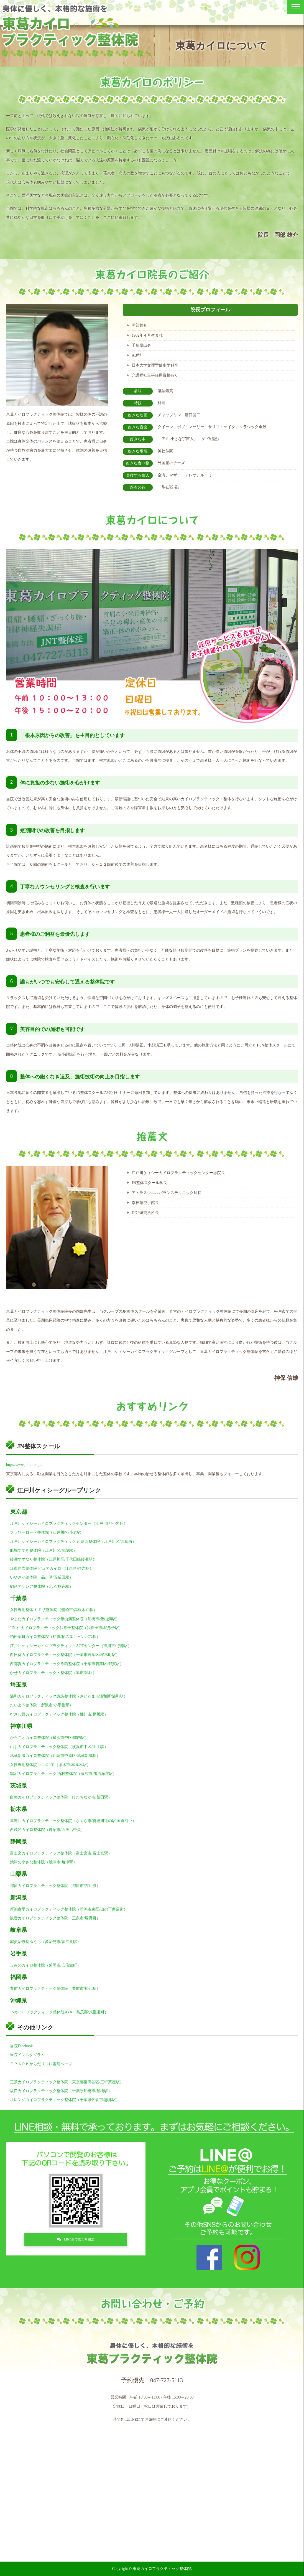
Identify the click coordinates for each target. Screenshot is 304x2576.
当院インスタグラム (27, 2055)
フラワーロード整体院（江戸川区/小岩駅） (47, 1532)
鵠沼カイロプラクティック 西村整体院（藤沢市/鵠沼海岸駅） (63, 1774)
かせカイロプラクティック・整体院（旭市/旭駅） (53, 1673)
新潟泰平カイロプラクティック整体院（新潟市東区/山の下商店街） (68, 1909)
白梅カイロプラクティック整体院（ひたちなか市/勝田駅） (61, 1797)
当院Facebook (21, 2046)
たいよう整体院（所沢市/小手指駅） (41, 1705)
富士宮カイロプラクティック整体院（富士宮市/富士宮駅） (61, 1853)
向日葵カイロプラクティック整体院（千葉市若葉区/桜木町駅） (65, 1655)
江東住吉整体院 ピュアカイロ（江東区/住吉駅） (51, 1568)
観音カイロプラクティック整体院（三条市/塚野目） (55, 1918)
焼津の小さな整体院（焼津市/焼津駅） (43, 1862)
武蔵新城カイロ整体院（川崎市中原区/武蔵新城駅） (55, 1756)
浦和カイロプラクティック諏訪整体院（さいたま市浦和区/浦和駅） (68, 1696)
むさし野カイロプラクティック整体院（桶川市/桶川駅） (59, 1714)
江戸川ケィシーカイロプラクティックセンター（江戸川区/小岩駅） (68, 1523)
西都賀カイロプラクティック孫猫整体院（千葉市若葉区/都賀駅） (67, 1664)
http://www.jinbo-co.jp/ (24, 1465)
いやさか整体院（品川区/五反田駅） (41, 1577)
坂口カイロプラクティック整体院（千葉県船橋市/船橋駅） (61, 2091)
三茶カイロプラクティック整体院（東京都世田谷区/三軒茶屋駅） (67, 2082)
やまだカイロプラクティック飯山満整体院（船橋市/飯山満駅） (65, 1619)
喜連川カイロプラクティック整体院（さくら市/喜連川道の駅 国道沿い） (73, 1821)
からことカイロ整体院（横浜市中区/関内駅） (49, 1738)
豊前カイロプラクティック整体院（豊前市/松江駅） (55, 1988)
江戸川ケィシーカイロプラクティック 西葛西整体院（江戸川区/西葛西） (73, 1541)
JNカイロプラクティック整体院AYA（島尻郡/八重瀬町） (59, 2012)
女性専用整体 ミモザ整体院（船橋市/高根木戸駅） (53, 1610)
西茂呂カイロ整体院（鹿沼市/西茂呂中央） (47, 1830)
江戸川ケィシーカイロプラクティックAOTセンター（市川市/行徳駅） (71, 1646)
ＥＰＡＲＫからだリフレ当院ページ (41, 2064)
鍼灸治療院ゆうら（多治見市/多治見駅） (45, 1942)
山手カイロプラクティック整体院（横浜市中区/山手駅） (59, 1747)
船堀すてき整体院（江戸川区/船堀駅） (43, 1550)
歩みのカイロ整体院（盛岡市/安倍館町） (45, 1965)
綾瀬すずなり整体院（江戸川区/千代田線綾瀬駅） (53, 1559)
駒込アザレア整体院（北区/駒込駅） (41, 1586)
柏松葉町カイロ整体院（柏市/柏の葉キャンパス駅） (55, 1637)
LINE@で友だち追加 (79, 2240)
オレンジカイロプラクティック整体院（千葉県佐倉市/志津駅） (65, 2100)
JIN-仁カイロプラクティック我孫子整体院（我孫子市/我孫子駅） (66, 1628)
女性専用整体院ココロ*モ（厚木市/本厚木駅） (50, 1765)
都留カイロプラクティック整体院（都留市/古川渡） (55, 1886)
